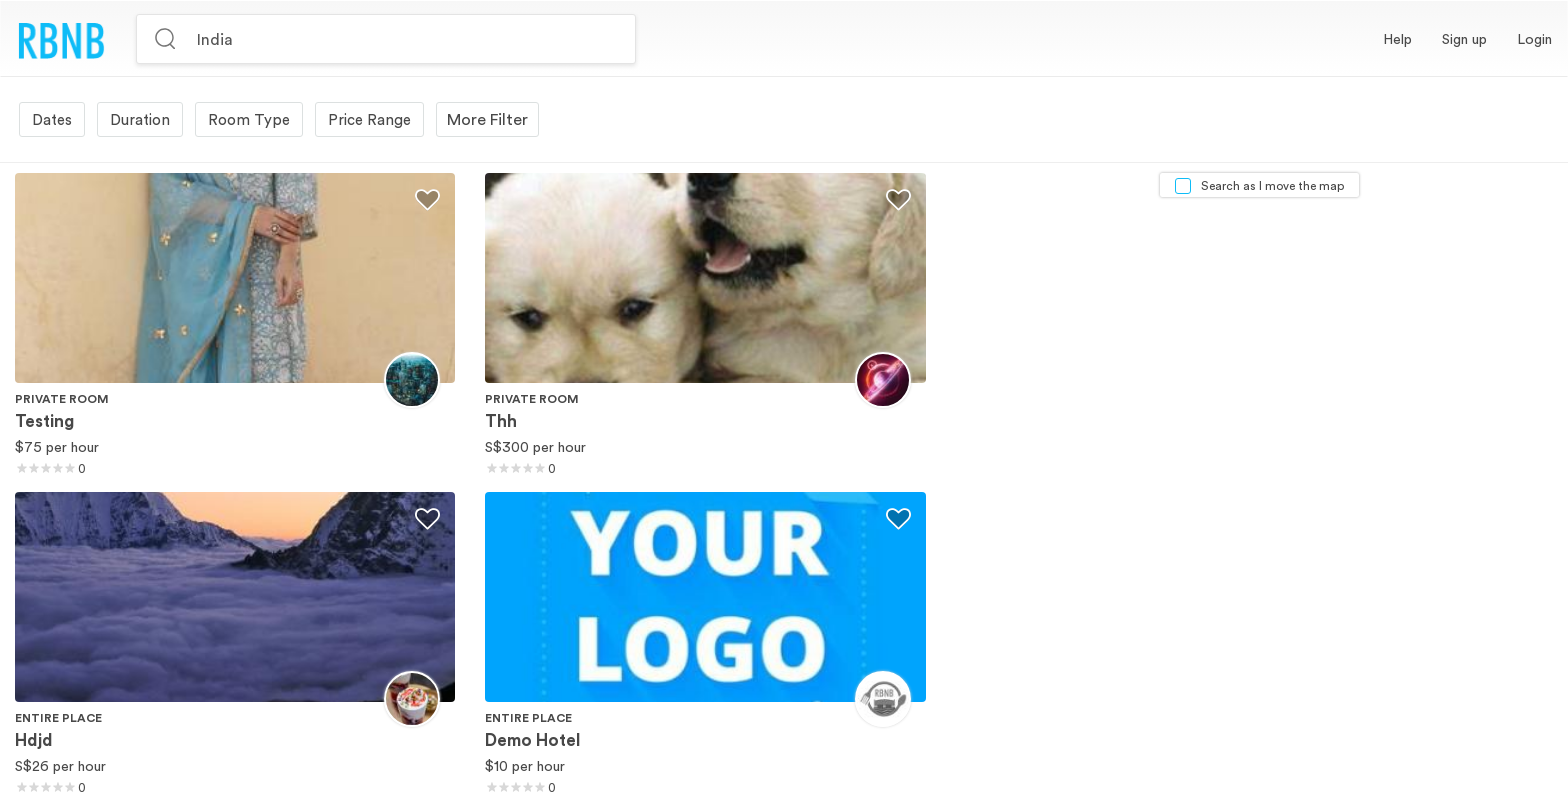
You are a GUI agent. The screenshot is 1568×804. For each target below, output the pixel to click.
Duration (140, 119)
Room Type (249, 119)
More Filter (487, 119)
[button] (1464, 39)
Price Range (369, 119)
